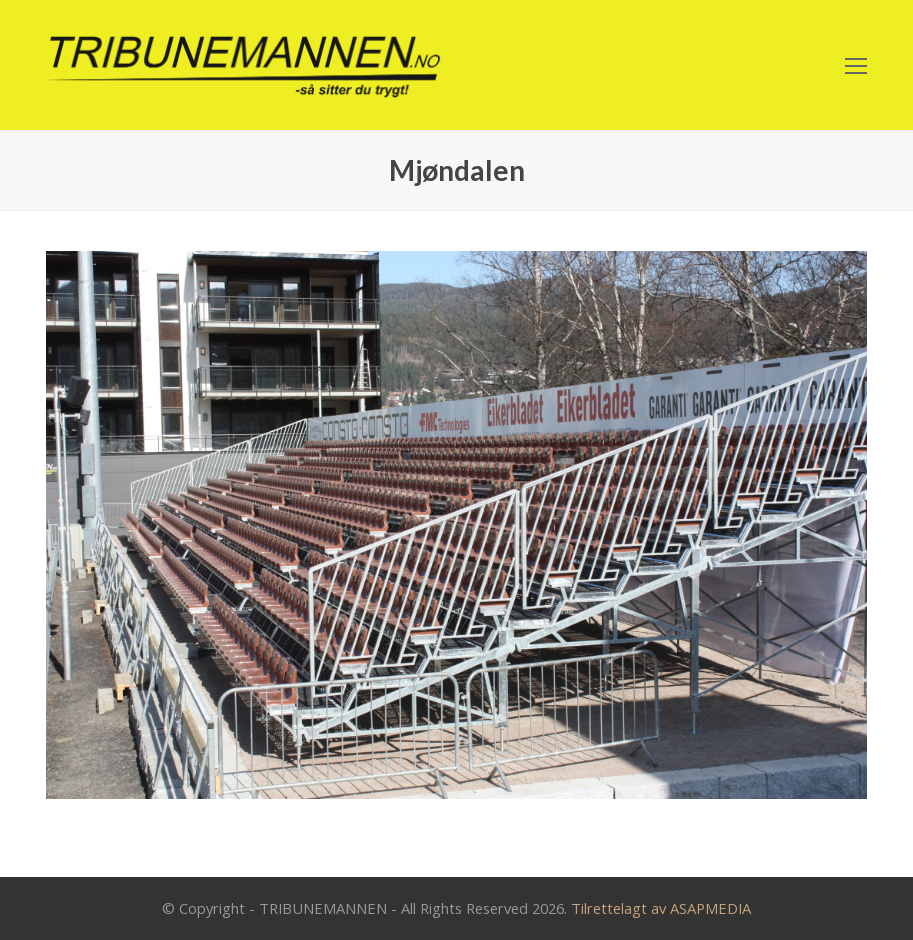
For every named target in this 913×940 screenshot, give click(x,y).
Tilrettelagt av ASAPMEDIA (661, 908)
